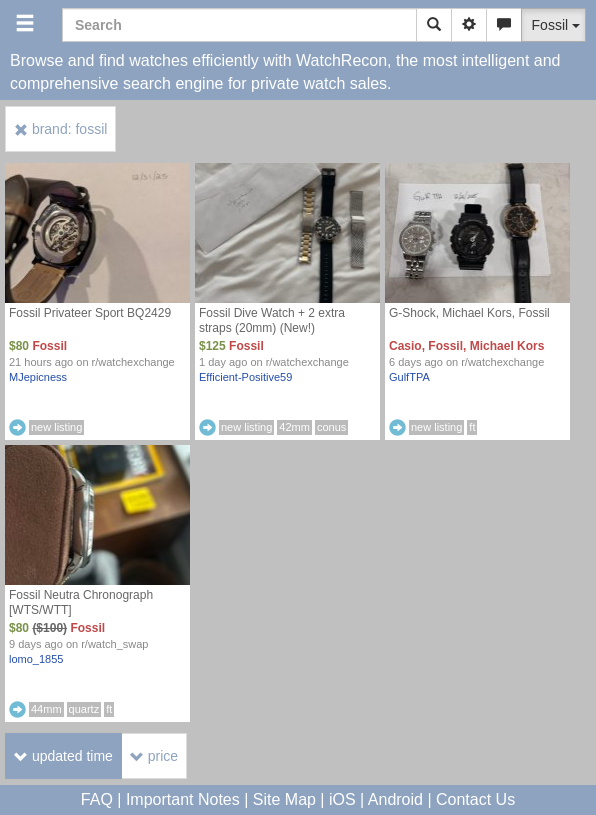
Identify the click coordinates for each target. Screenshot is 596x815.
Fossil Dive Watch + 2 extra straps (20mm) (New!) (272, 320)
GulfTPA (409, 377)
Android (395, 799)
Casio (405, 346)
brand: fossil (60, 129)
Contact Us (475, 799)
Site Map (284, 799)
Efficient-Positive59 (245, 377)
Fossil (49, 346)
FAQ (97, 799)
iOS (342, 799)
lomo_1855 (36, 659)
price (154, 756)
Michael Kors (507, 346)
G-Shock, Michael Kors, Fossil (469, 313)
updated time (63, 756)
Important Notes (183, 799)
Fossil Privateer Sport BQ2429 (90, 313)
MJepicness (38, 377)
